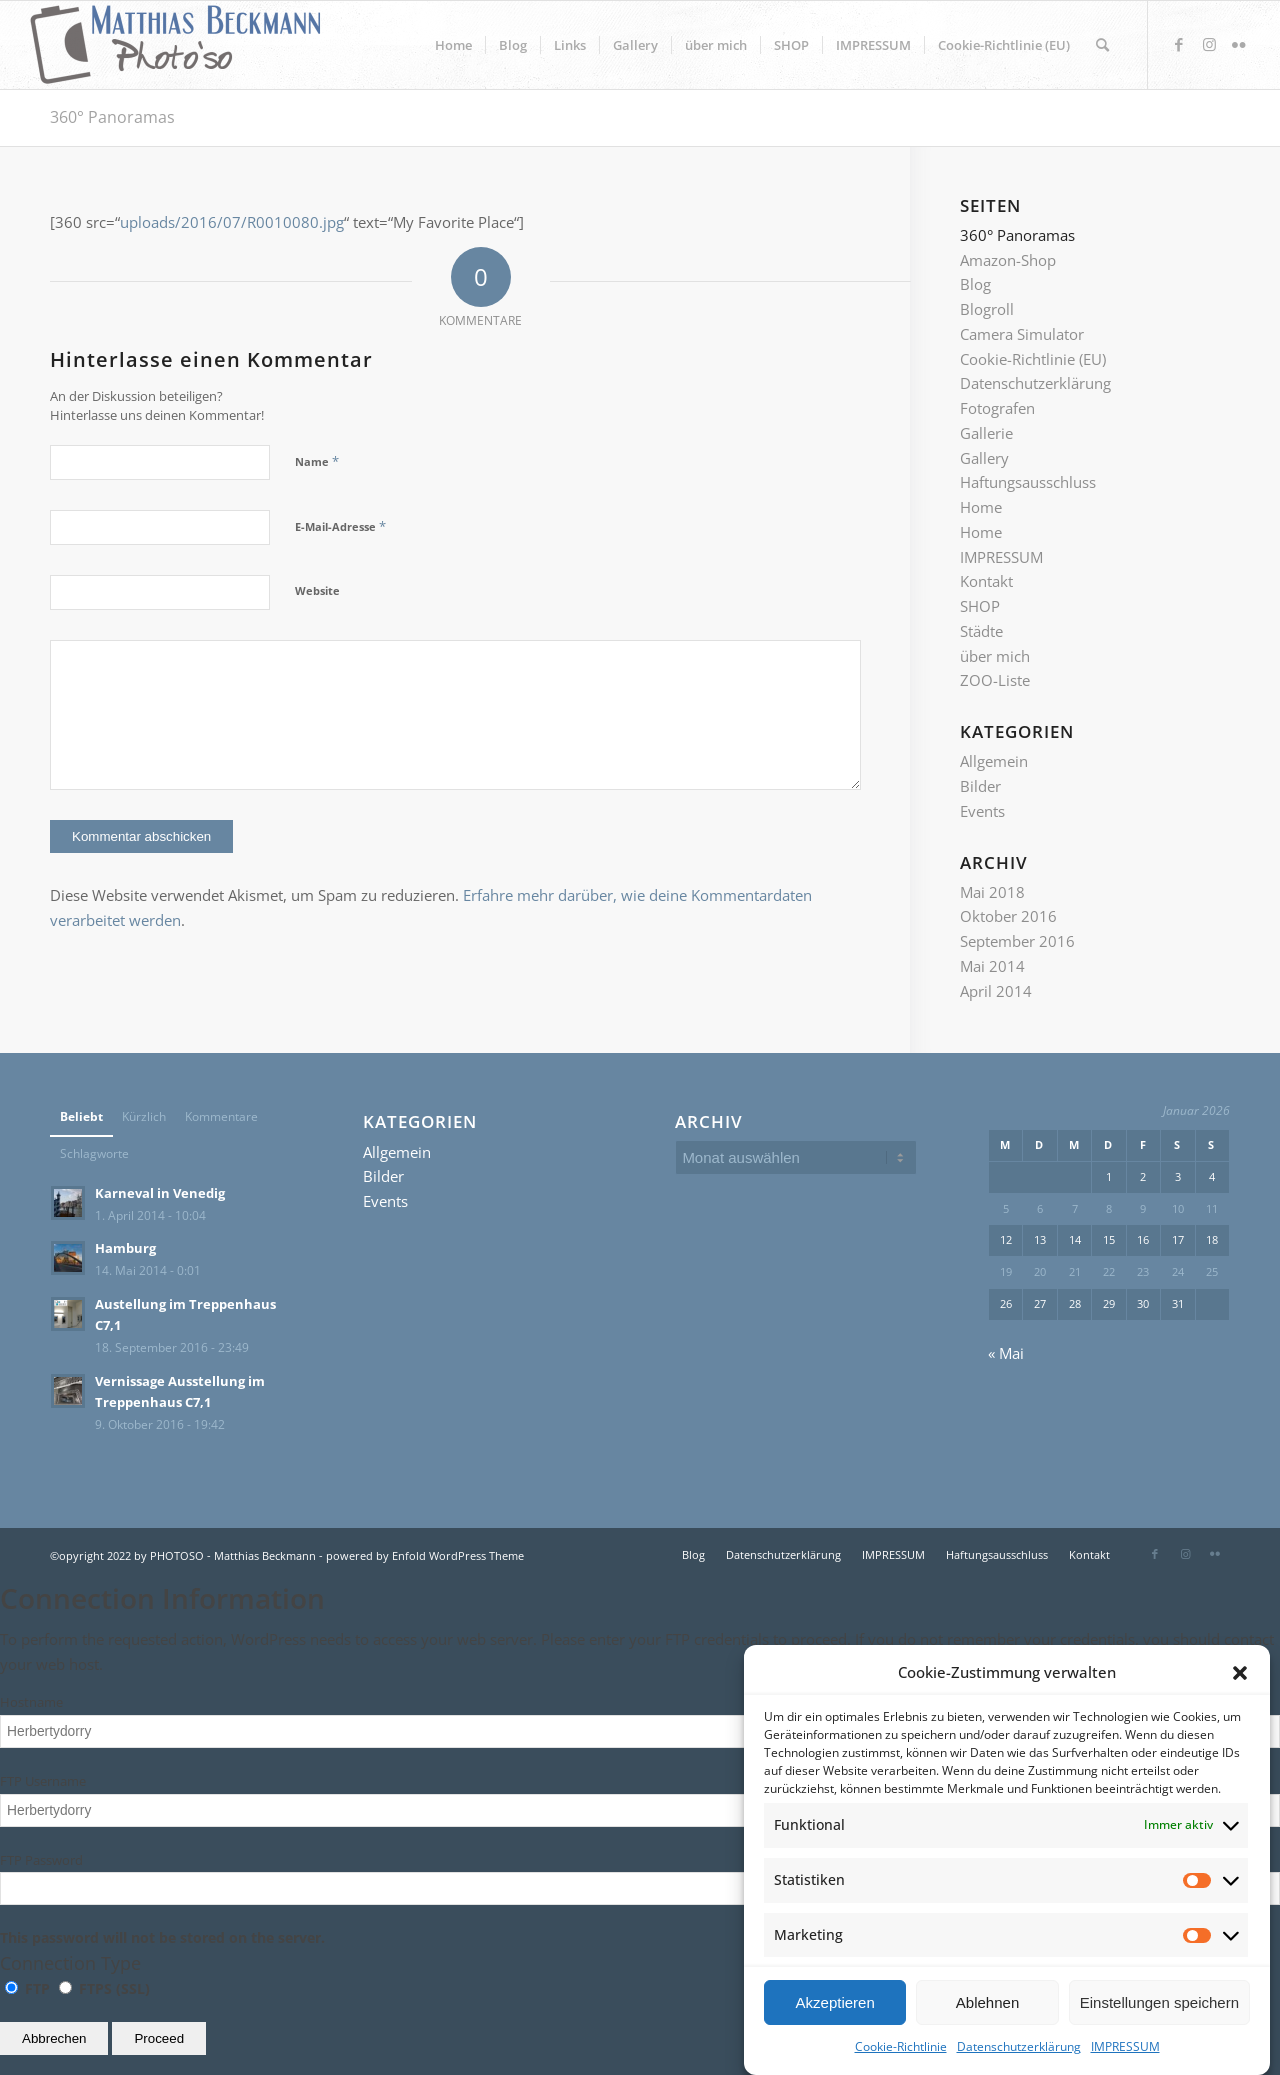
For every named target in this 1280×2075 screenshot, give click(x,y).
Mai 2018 (992, 892)
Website (317, 590)
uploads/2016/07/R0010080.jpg (232, 222)
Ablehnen (987, 2027)
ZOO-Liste (995, 680)
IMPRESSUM (1001, 557)
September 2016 (1017, 941)
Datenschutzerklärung (1035, 383)
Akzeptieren (835, 2027)
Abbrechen (54, 2038)
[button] (1240, 1698)
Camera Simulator (1022, 334)
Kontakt (986, 581)
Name (317, 461)
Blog (975, 284)
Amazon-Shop (1008, 260)
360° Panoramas (112, 117)
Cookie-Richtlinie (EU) (1033, 359)
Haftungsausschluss (1028, 482)
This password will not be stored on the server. (640, 1899)
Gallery (984, 458)
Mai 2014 (992, 966)
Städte (981, 631)
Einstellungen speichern (1159, 2027)
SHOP (980, 606)
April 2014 (996, 991)
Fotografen (997, 408)
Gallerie (986, 433)
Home (981, 507)
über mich (995, 656)
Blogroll (987, 309)
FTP (29, 1988)
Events (982, 811)
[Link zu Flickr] (1239, 44)
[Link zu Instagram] (1209, 44)
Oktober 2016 (1008, 916)
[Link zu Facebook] (1179, 44)
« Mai (1006, 1353)
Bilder (980, 786)
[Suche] (1102, 45)
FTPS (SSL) (104, 1988)
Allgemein (994, 761)
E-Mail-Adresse (340, 526)
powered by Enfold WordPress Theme (425, 1555)
